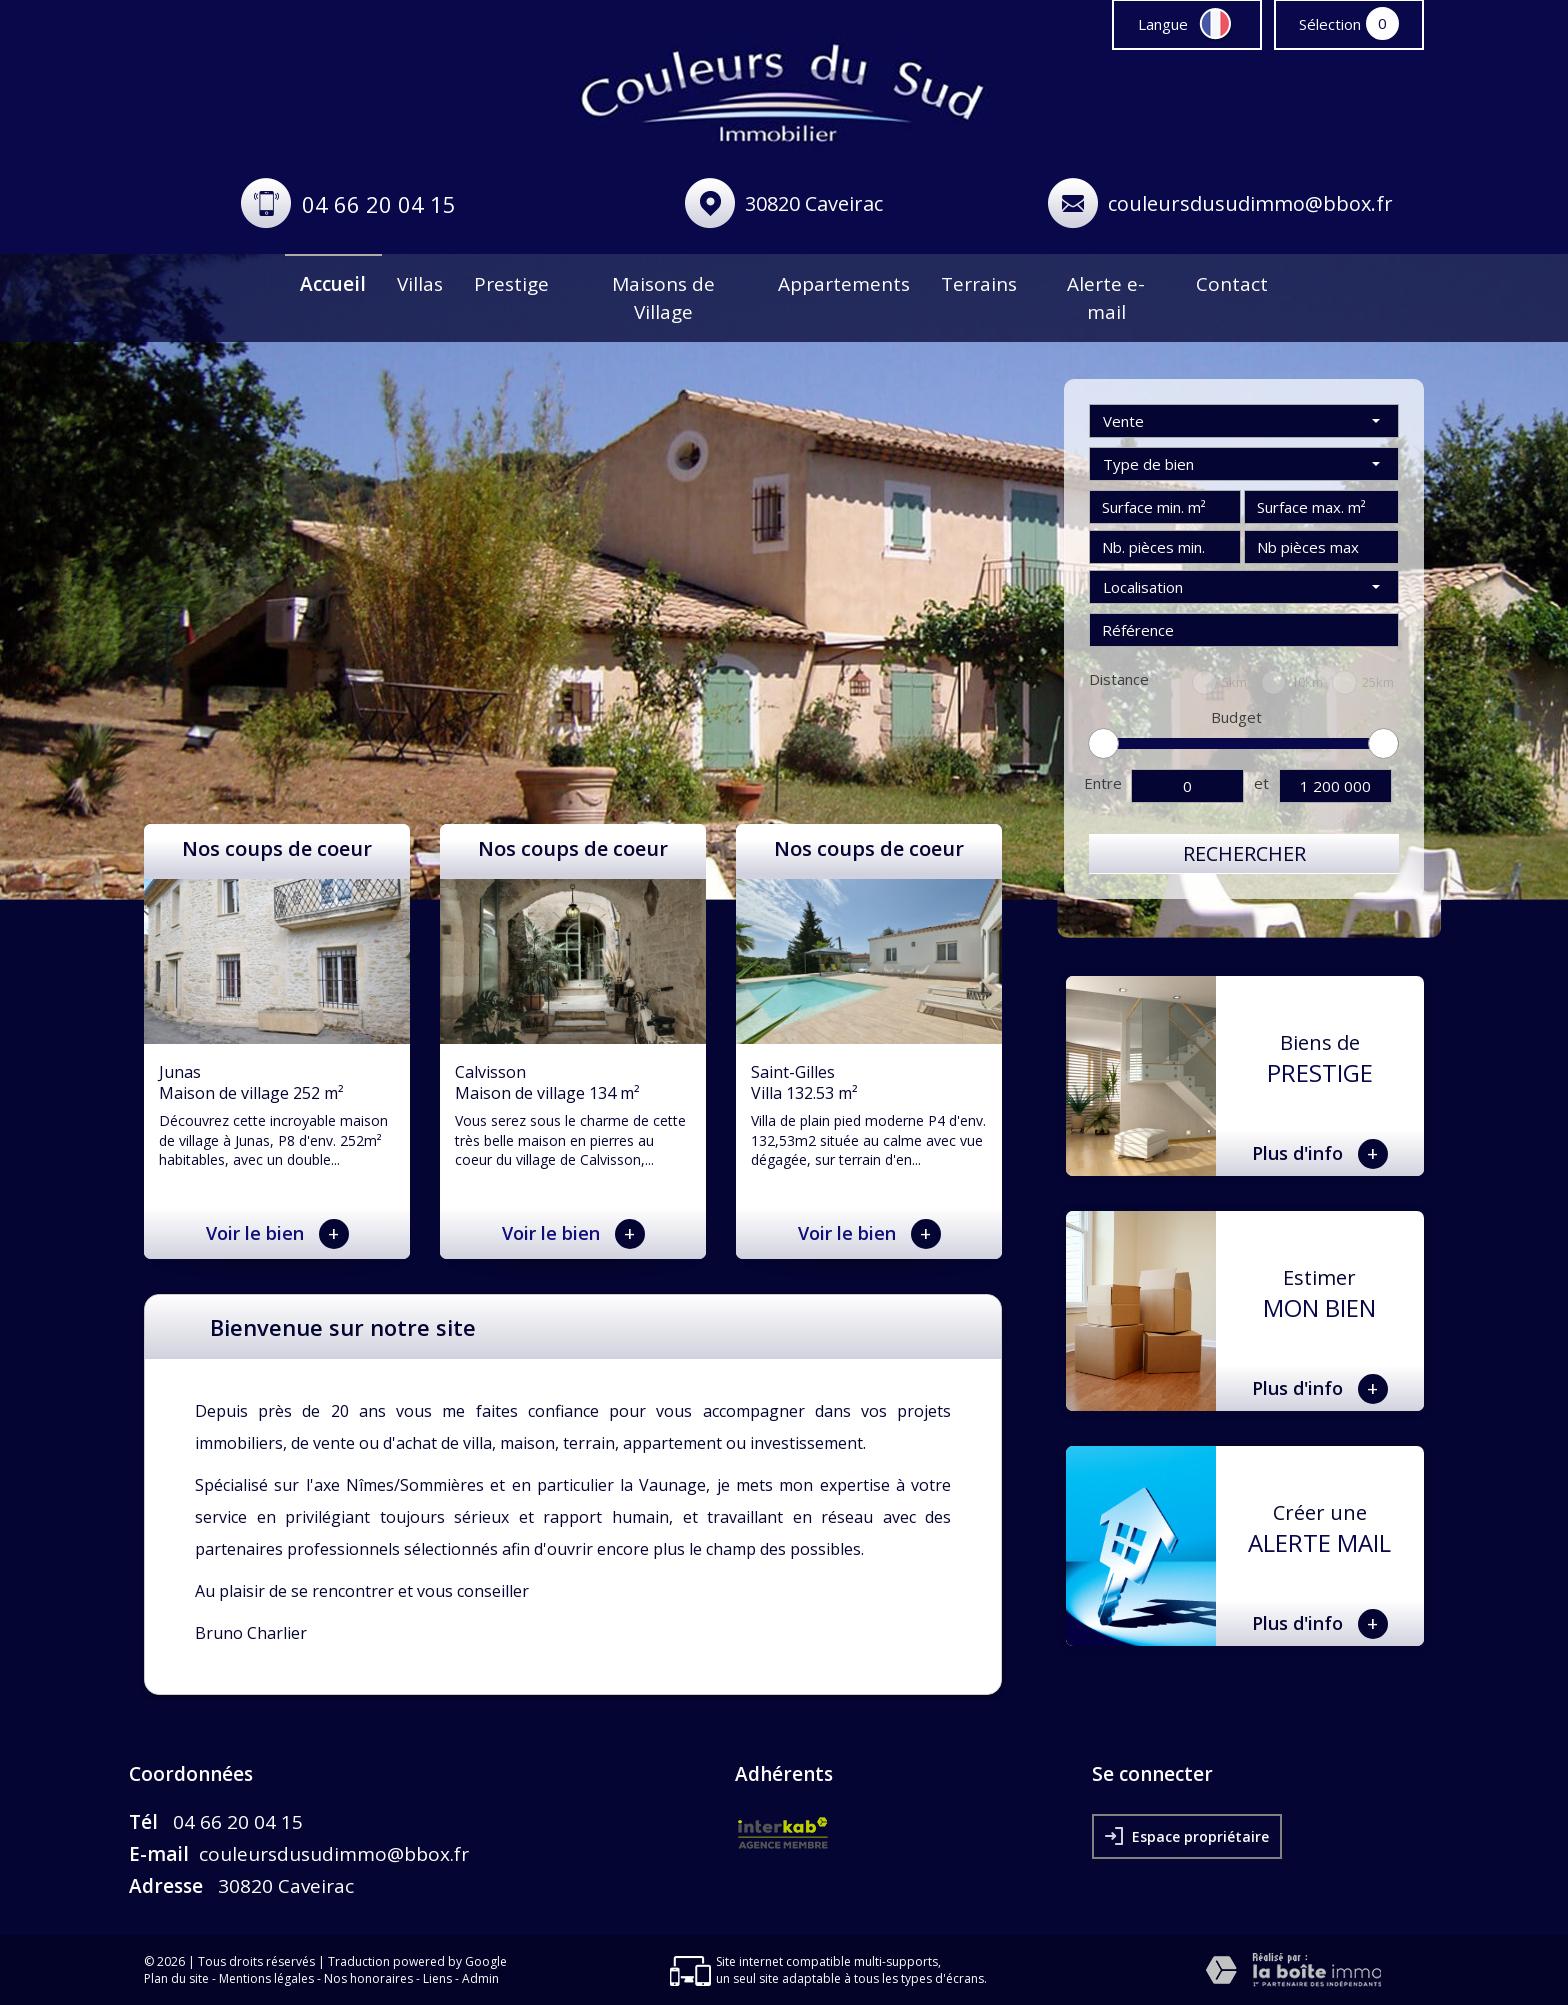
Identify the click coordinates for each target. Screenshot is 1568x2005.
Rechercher (1244, 853)
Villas (420, 284)
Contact (1232, 284)
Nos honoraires (368, 1978)
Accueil (333, 284)
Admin (480, 1978)
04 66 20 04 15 (379, 204)
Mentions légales (266, 1978)
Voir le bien (277, 1234)
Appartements (844, 284)
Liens (437, 1978)
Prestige (511, 284)
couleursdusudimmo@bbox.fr (1250, 203)
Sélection (1330, 24)
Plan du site (176, 1978)
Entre (1103, 783)
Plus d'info (1320, 1154)
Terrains (979, 284)
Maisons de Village (663, 298)
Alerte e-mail (1106, 298)
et (1261, 783)
